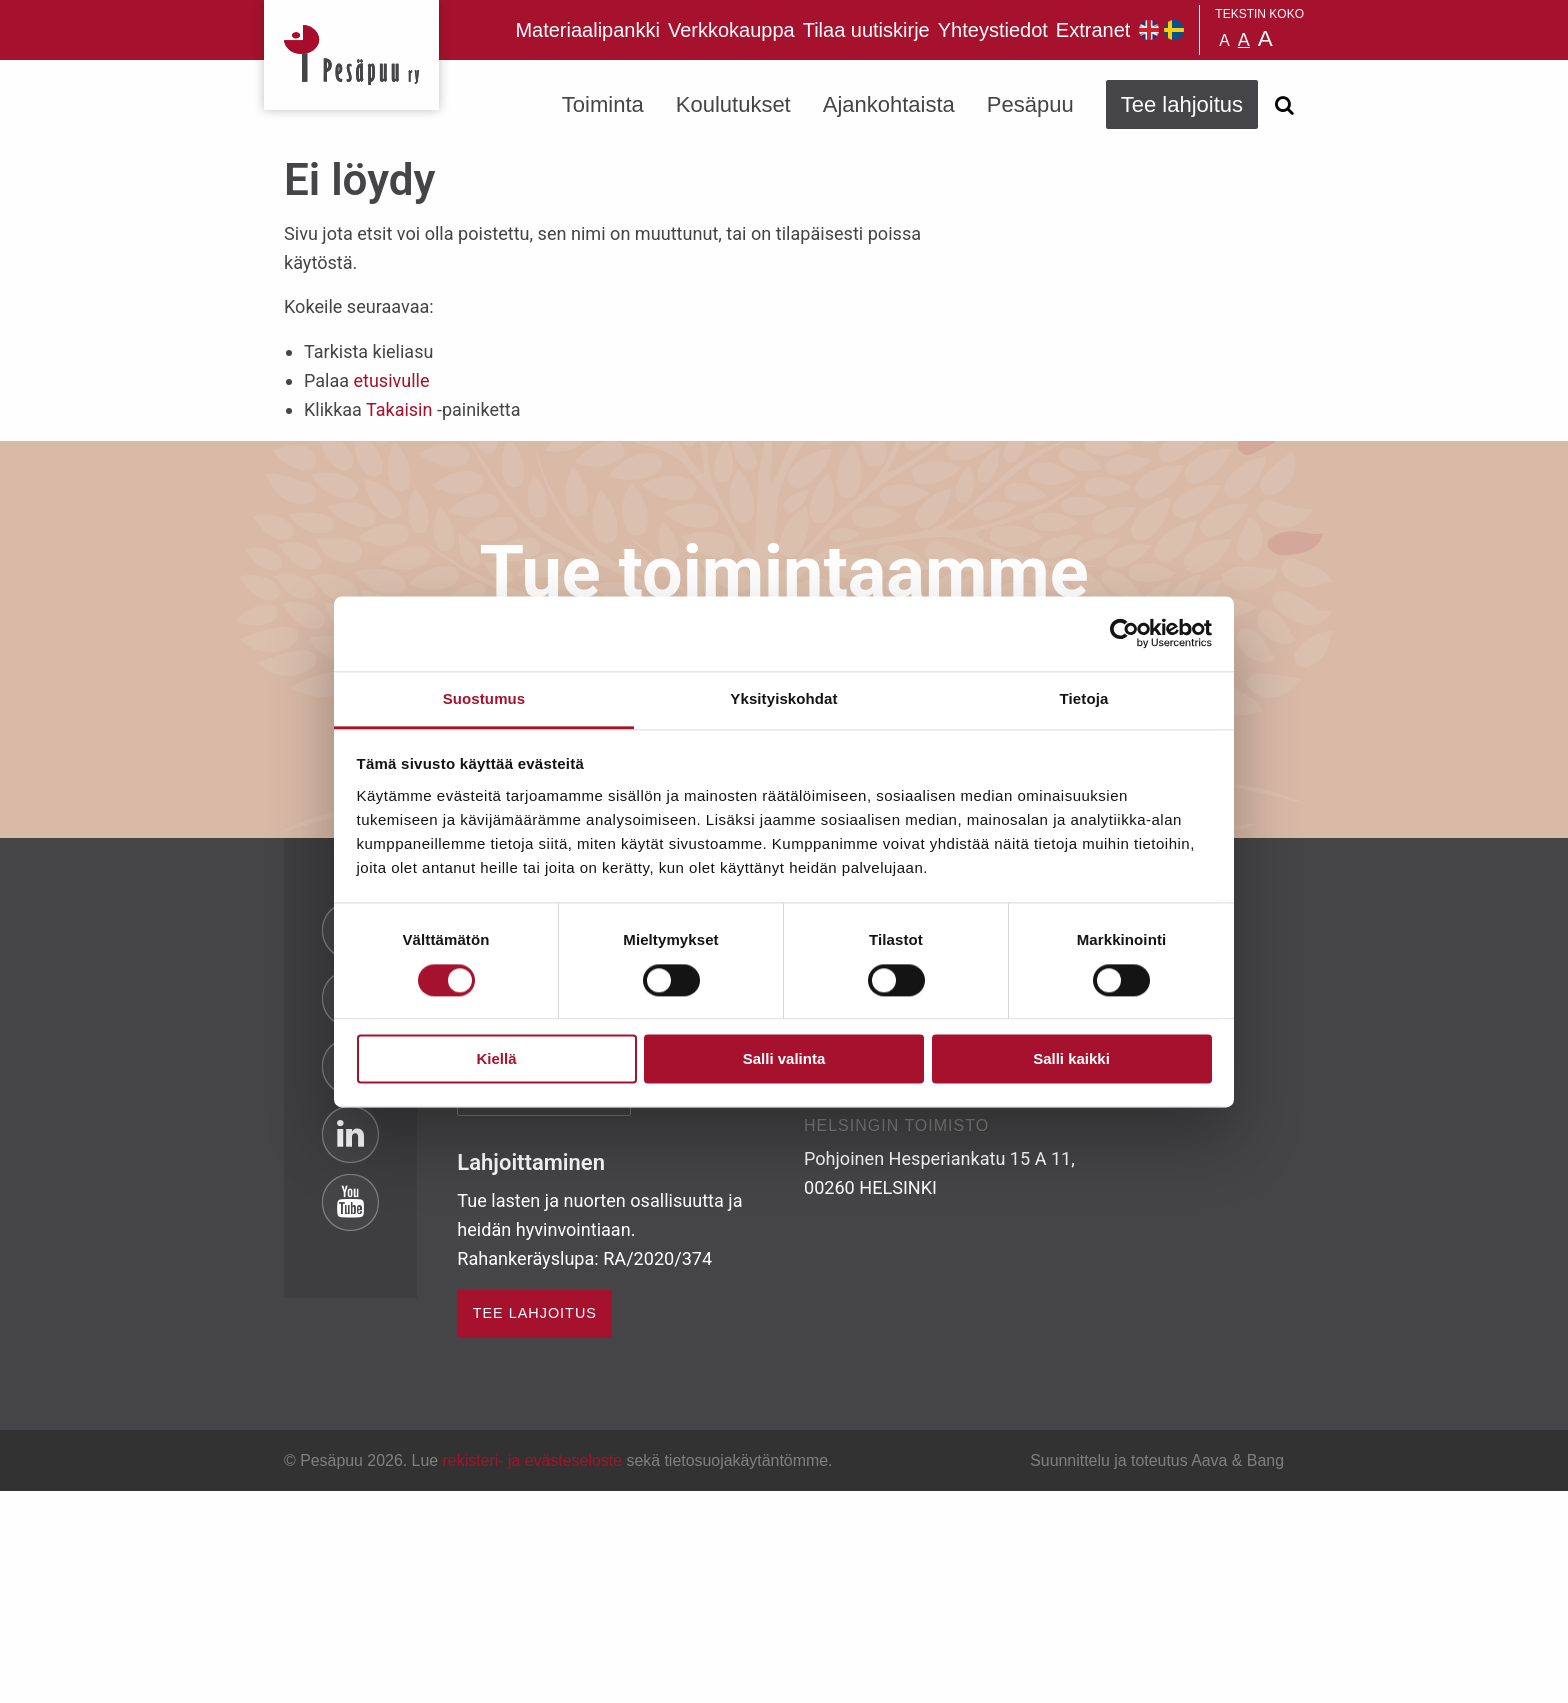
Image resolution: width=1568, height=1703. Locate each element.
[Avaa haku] (1284, 105)
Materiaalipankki (587, 30)
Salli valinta (784, 1059)
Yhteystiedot (993, 30)
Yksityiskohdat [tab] (783, 698)
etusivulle (391, 380)
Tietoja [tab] (1084, 698)
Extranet (1093, 30)
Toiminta (603, 104)
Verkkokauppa (731, 30)
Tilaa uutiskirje (866, 30)
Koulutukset (733, 104)
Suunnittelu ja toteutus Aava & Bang (1157, 1460)
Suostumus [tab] (484, 698)
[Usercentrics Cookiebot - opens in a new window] (1124, 633)
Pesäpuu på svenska (1174, 30)
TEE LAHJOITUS (535, 1313)
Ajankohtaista (889, 104)
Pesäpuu (351, 55)
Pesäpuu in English (1149, 30)
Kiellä (496, 1059)
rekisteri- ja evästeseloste (532, 1460)
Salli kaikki (1071, 1059)
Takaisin (399, 409)
